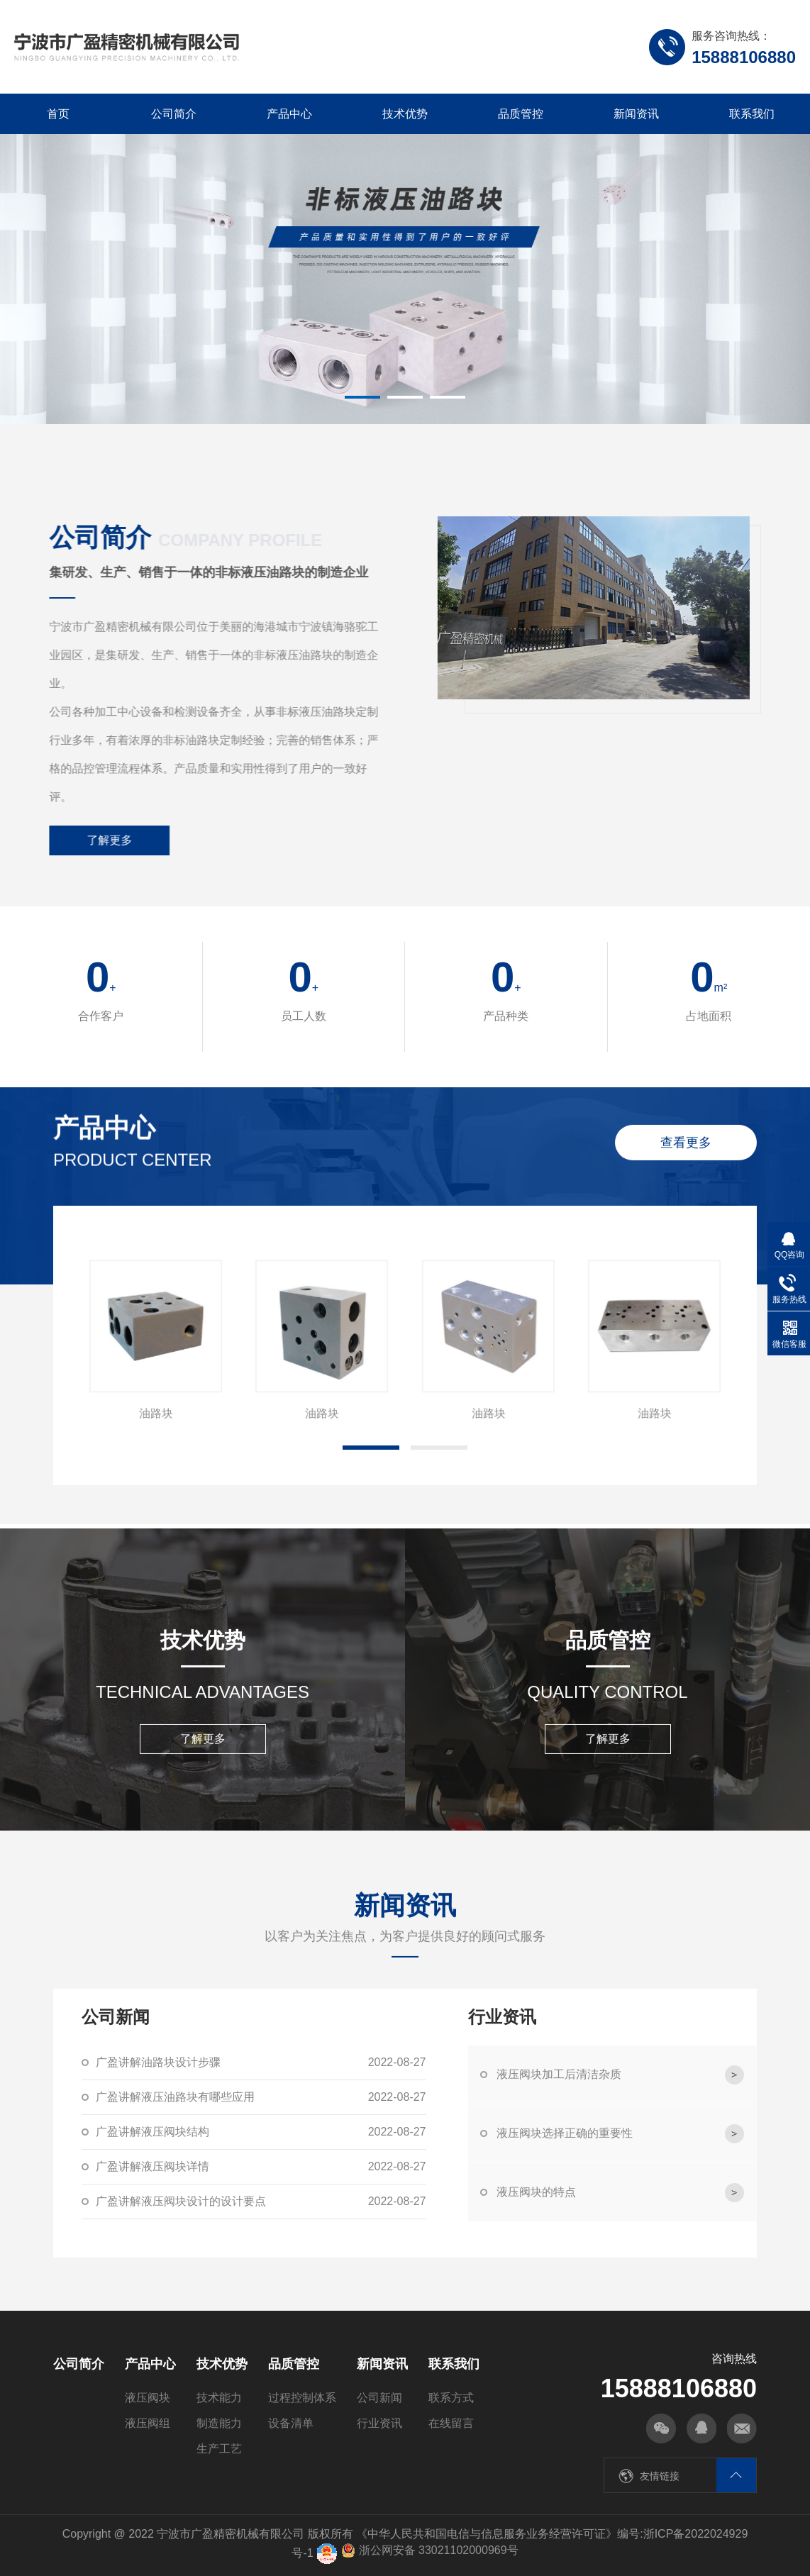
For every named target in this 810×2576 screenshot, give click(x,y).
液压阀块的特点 (620, 2192)
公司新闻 (379, 2398)
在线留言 (451, 2423)
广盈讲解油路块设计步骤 (261, 2062)
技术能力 (219, 2398)
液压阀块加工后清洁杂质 (620, 2074)
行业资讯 (379, 2423)
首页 (58, 114)
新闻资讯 (636, 114)
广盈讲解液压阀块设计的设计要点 (261, 2201)
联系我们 (752, 114)
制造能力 (219, 2423)
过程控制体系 (302, 2398)
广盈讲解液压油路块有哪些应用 (261, 2097)
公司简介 (173, 114)
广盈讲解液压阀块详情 (261, 2167)
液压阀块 (147, 2398)
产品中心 (289, 114)
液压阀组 (147, 2423)
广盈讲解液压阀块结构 (261, 2132)
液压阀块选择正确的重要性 (620, 2133)
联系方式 (451, 2398)
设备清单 (291, 2423)
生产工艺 (219, 2449)
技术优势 (405, 114)
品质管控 (520, 114)
